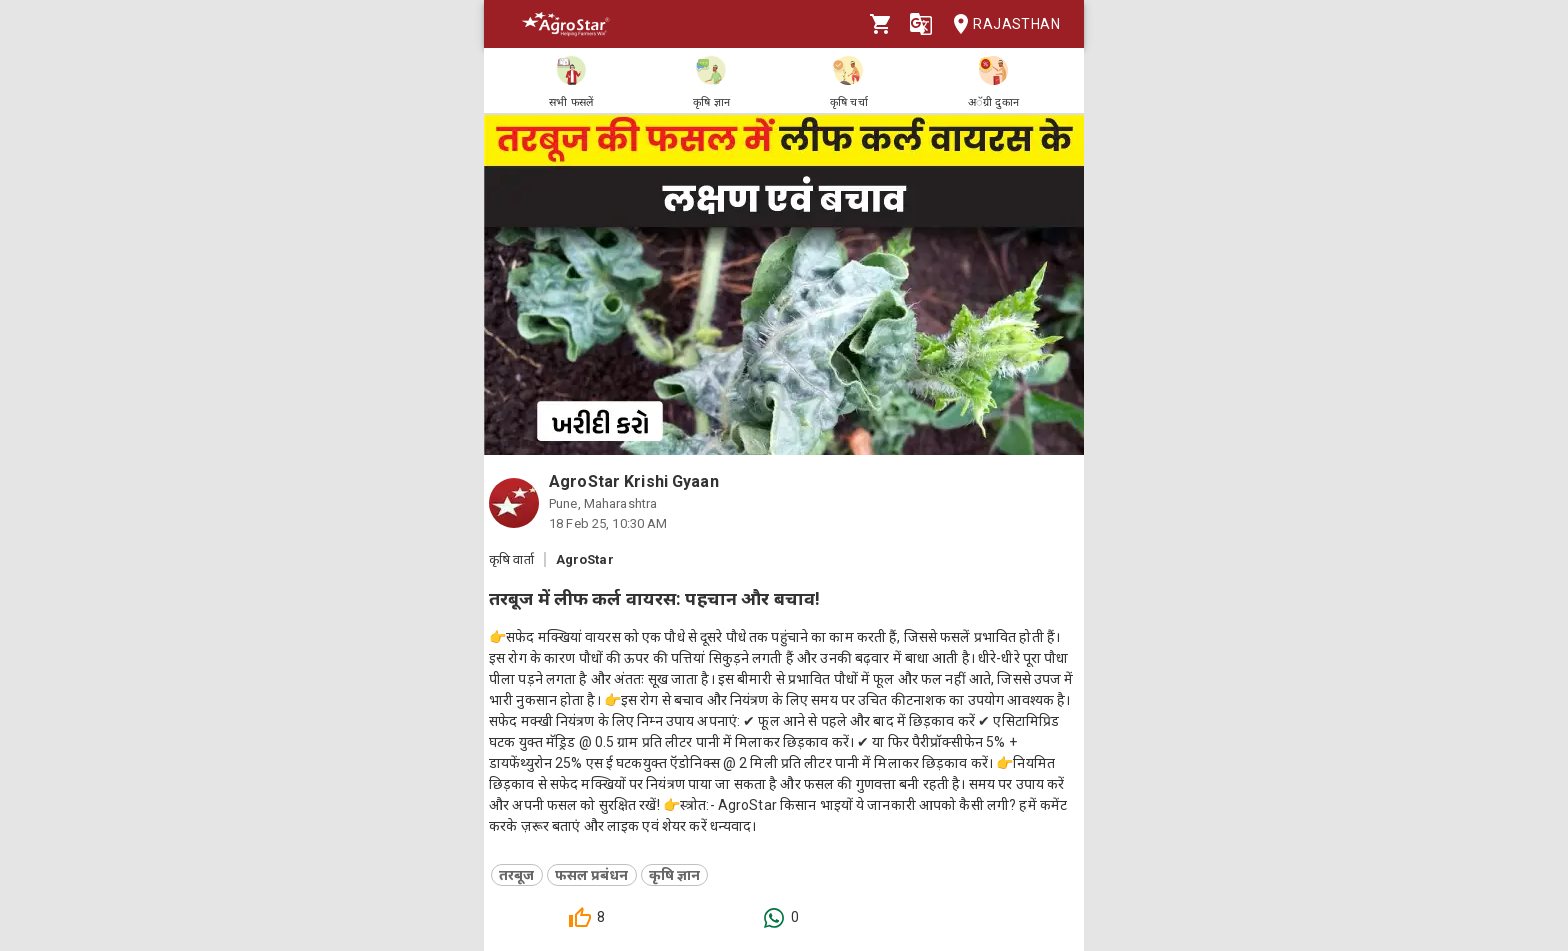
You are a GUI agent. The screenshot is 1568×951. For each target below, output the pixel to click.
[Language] (921, 24)
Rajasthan (1000, 24)
